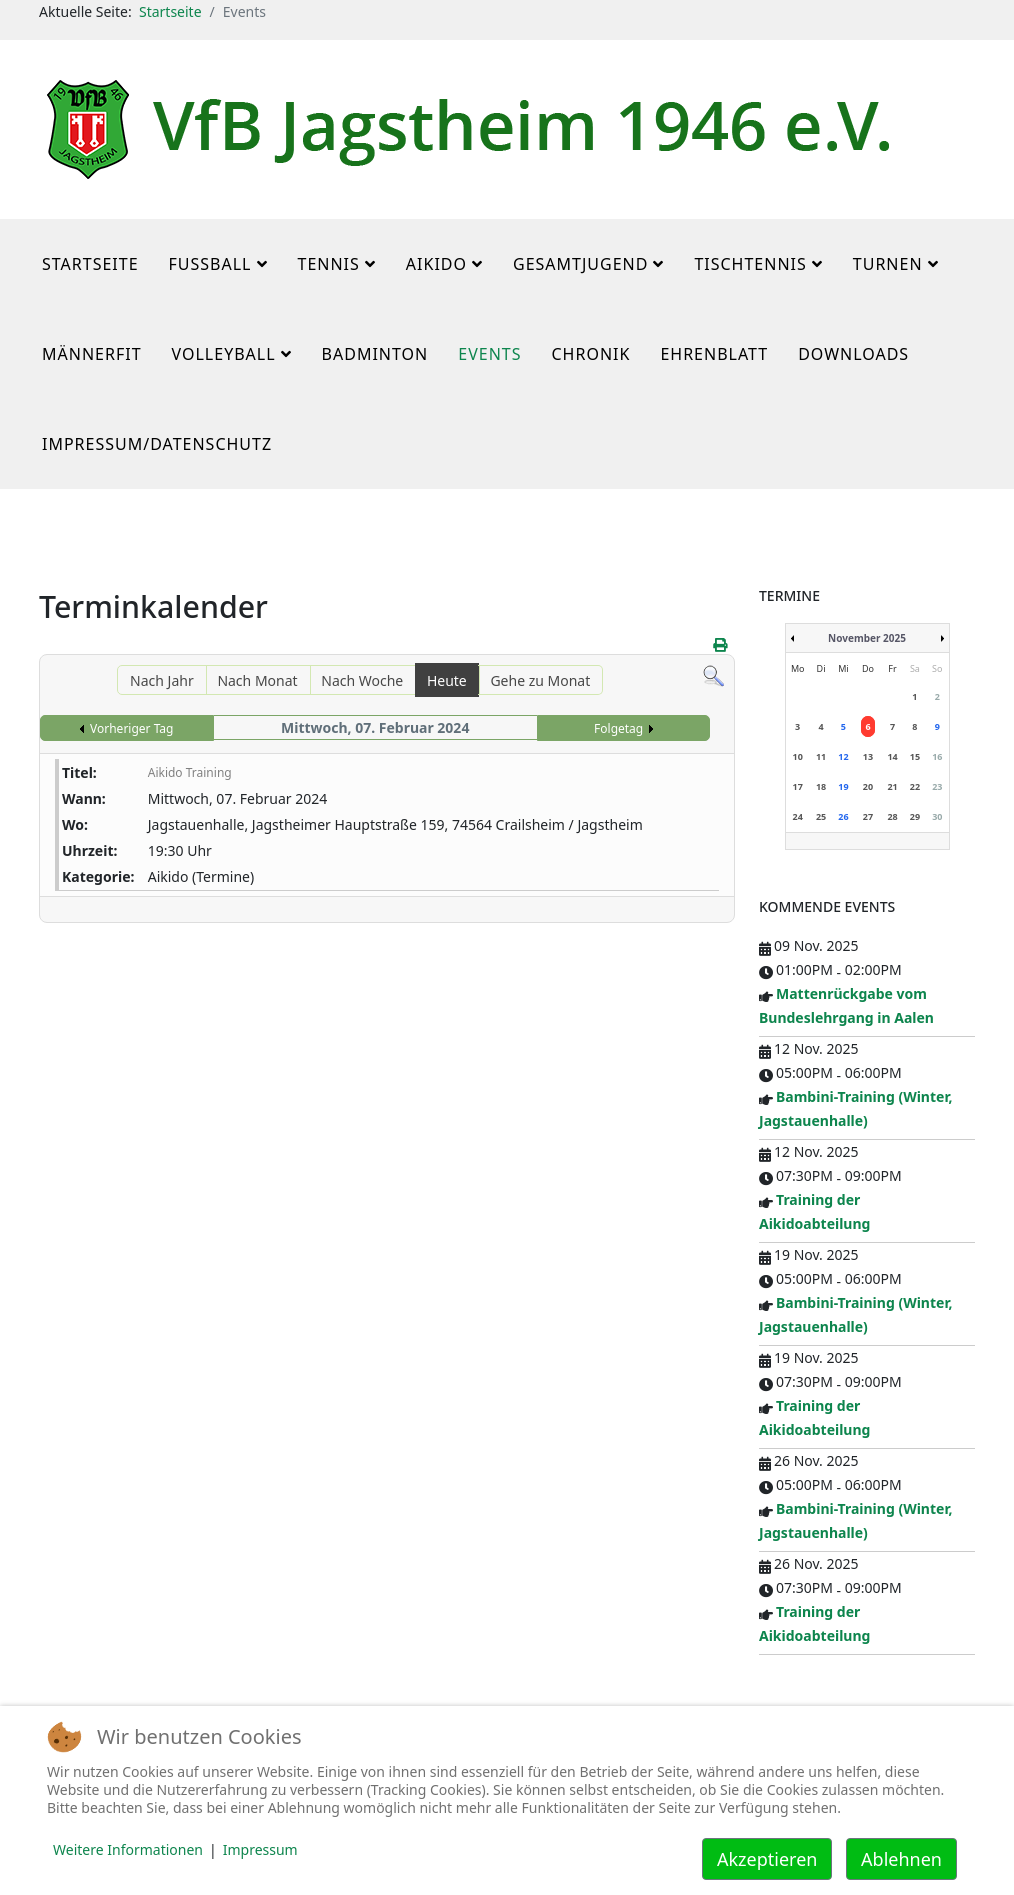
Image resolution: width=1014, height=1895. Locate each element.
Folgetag (618, 728)
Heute (447, 680)
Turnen (888, 264)
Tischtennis (750, 264)
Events (489, 354)
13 (868, 756)
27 (868, 816)
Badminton (375, 354)
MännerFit (92, 354)
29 (915, 816)
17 (798, 786)
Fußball (210, 264)
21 (892, 786)
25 (821, 816)
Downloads (853, 354)
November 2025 (867, 638)
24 (798, 816)
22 (915, 786)
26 (843, 816)
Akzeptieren (767, 1859)
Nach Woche (362, 680)
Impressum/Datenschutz (157, 444)
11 (821, 756)
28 (892, 816)
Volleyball (224, 354)
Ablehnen (901, 1859)
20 (868, 786)
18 (821, 786)
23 (937, 786)
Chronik (590, 354)
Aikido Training (190, 772)
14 (892, 756)
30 (937, 816)
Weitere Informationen (128, 1849)
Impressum (260, 1849)
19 (843, 786)
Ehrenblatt (714, 354)
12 (843, 756)
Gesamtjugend (580, 264)
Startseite (170, 11)
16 (937, 756)
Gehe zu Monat (540, 680)
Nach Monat (257, 680)
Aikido (436, 264)
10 (798, 756)
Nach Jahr (162, 680)
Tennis (329, 264)
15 (915, 756)
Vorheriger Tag (131, 728)
